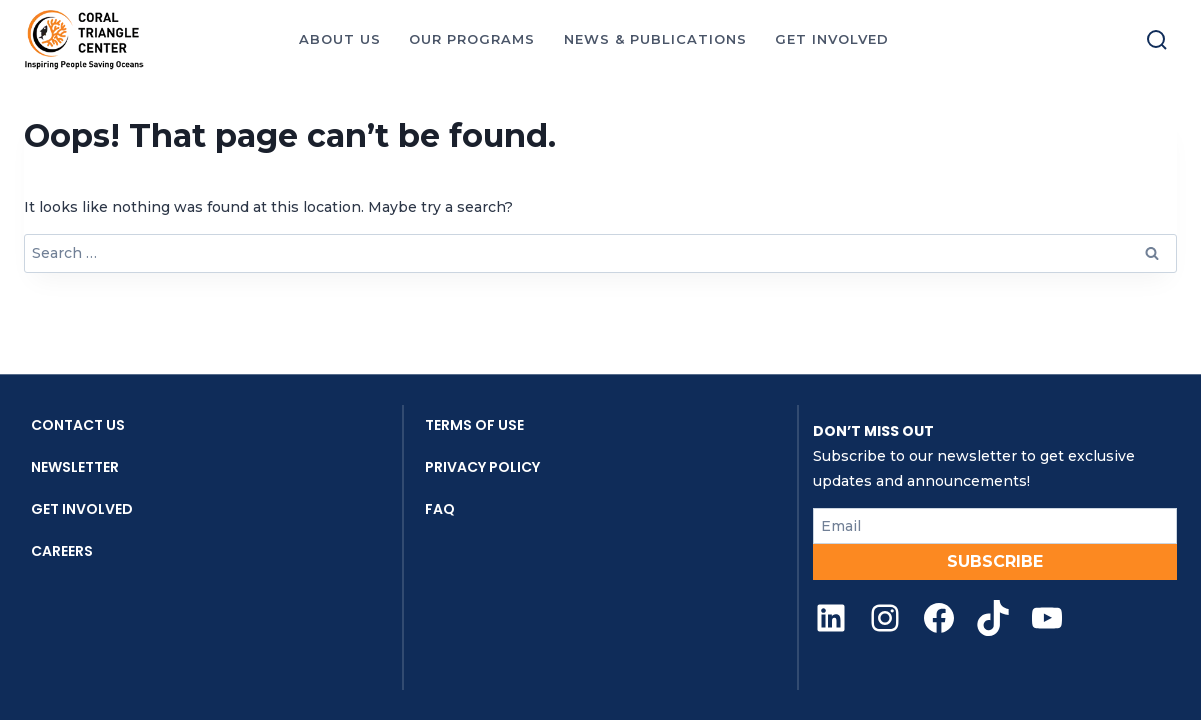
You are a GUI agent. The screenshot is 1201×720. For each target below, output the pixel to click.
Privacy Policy (482, 467)
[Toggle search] (1157, 40)
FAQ (440, 509)
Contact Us (78, 425)
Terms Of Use (474, 425)
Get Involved (82, 509)
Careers (62, 551)
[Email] (995, 526)
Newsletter (75, 467)
